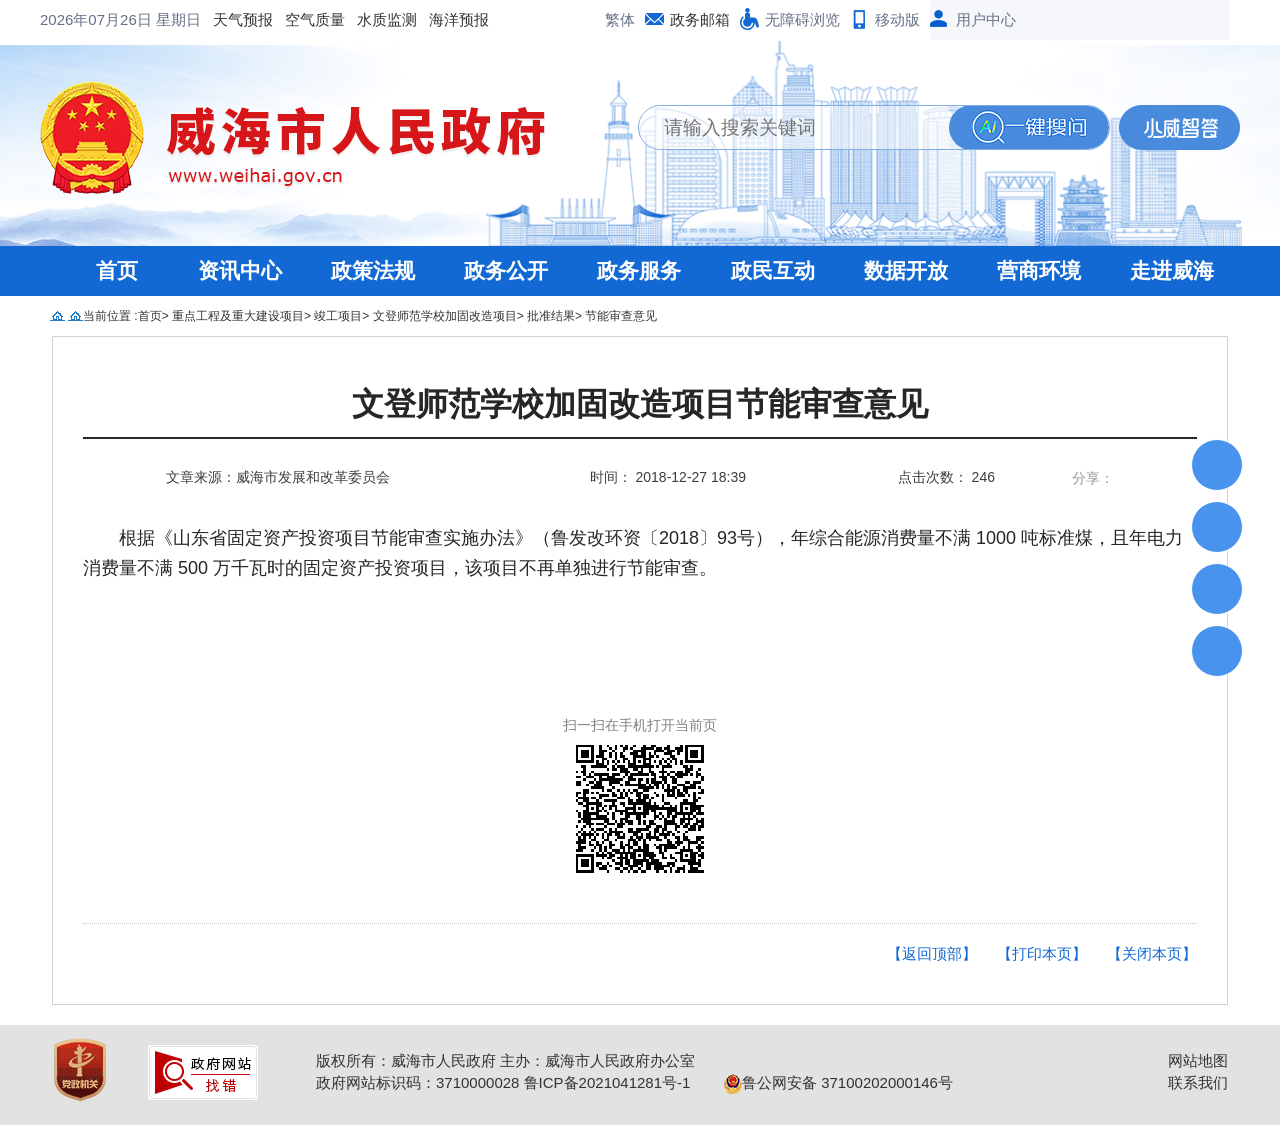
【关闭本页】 (1152, 953)
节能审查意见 (621, 316)
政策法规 (373, 270)
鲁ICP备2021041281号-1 (607, 1082)
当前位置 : (110, 316)
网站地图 (1198, 1060)
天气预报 (82, 19)
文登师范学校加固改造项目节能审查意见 (640, 404)
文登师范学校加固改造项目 (445, 316)
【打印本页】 (1042, 953)
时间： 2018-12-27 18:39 (668, 477)
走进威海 (1172, 270)
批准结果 (551, 316)
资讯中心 (240, 270)
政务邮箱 (700, 19)
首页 (117, 270)
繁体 (620, 19)
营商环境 (1039, 270)
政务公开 (506, 270)
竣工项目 (338, 316)
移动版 (897, 19)
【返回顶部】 (932, 953)
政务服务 (639, 270)
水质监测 (226, 19)
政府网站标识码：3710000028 (417, 1082)
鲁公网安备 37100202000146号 (838, 1082)
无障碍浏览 (802, 19)
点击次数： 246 (946, 477)
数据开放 (906, 270)
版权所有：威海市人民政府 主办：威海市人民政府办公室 (505, 1060)
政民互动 (773, 270)
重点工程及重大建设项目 (238, 316)
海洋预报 (298, 19)
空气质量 (154, 19)
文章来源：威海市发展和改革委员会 (278, 477)
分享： (1093, 478)
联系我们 (1198, 1082)
